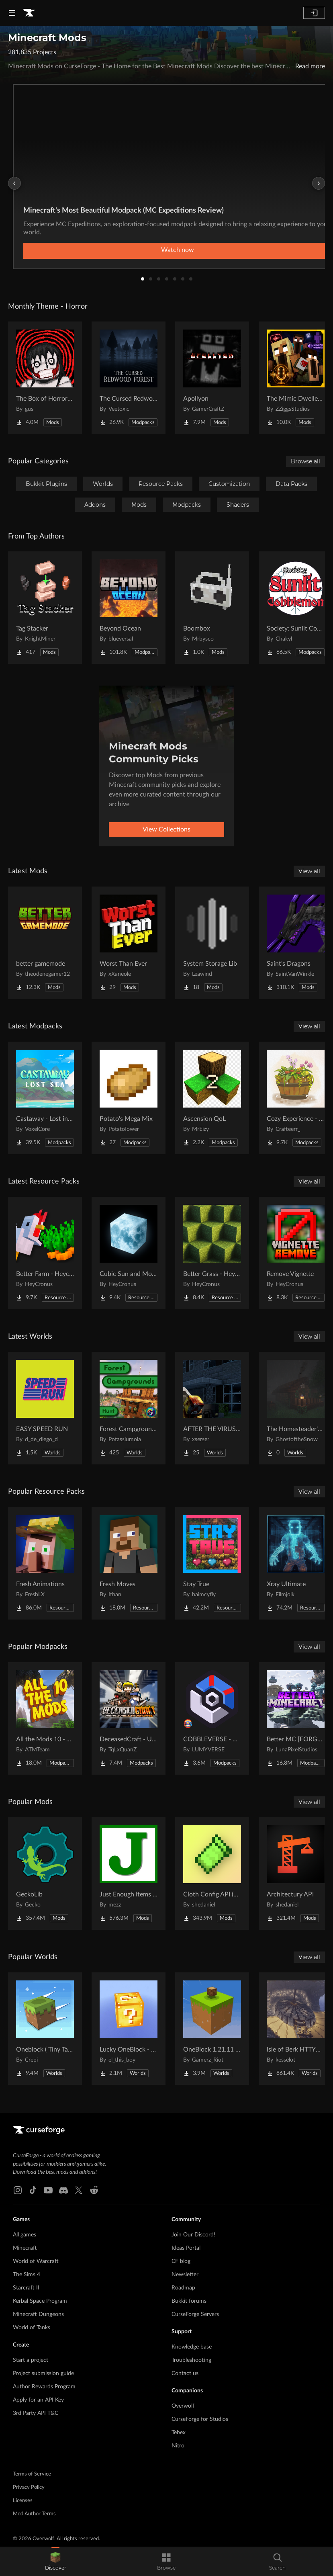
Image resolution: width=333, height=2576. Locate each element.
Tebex (179, 2432)
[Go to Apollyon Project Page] (212, 377)
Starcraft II (26, 2288)
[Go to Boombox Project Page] (212, 607)
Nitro (178, 2446)
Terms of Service (32, 2474)
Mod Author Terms (34, 2514)
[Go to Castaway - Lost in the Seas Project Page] (45, 1098)
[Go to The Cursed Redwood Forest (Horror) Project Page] (128, 377)
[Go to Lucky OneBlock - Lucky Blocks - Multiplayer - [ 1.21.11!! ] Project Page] (128, 2028)
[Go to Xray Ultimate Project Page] (296, 1563)
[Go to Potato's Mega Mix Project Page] (128, 1098)
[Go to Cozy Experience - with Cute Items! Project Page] (296, 1098)
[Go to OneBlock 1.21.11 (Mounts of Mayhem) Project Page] (212, 2028)
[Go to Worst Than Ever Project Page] (128, 943)
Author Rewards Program (44, 2387)
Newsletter (185, 2274)
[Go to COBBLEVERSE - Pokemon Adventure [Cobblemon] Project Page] (212, 1718)
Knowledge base (192, 2347)
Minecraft (25, 2248)
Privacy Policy (29, 2487)
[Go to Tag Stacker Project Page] (45, 607)
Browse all (305, 461)
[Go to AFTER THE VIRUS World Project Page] (212, 1408)
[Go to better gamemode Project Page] (45, 943)
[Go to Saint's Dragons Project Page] (296, 943)
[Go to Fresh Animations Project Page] (45, 1563)
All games (24, 2235)
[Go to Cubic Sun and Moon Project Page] (128, 1253)
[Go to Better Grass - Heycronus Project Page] (212, 1253)
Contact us (185, 2373)
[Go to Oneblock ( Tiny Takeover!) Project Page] (45, 2028)
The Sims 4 (26, 2274)
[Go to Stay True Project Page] (212, 1563)
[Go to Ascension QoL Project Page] (212, 1098)
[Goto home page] (28, 12)
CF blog (181, 2261)
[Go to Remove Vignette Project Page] (296, 1253)
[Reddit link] (94, 2190)
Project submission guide (43, 2373)
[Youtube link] (48, 2190)
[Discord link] (63, 2190)
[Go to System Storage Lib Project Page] (212, 943)
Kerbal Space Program (40, 2301)
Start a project (30, 2360)
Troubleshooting (191, 2360)
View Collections (166, 829)
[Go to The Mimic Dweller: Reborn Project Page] (296, 377)
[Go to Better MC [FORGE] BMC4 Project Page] (296, 1718)
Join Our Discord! (193, 2235)
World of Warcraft (36, 2261)
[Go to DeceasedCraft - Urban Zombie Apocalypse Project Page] (128, 1718)
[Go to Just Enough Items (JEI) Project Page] (128, 1873)
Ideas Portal (186, 2248)
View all (309, 871)
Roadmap (183, 2288)
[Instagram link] (17, 2190)
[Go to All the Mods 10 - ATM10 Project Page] (45, 1718)
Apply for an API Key (38, 2400)
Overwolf (183, 2406)
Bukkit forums (189, 2301)
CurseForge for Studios (200, 2419)
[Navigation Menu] (12, 13)
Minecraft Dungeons (38, 2314)
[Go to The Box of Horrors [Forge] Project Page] (45, 377)
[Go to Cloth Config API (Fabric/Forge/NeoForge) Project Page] (212, 1873)
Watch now (177, 250)
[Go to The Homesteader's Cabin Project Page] (296, 1408)
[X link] (79, 2190)
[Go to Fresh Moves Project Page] (128, 1563)
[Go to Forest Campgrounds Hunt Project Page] (128, 1408)
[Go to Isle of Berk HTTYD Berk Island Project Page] (296, 2028)
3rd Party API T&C (35, 2413)
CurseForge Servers (195, 2314)
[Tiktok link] (33, 2190)
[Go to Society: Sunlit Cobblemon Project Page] (296, 607)
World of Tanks (31, 2327)
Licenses (23, 2500)
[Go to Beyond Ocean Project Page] (128, 607)
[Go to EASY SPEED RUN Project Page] (45, 1408)
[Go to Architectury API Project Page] (296, 1873)
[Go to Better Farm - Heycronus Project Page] (45, 1253)
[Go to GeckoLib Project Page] (45, 1873)
